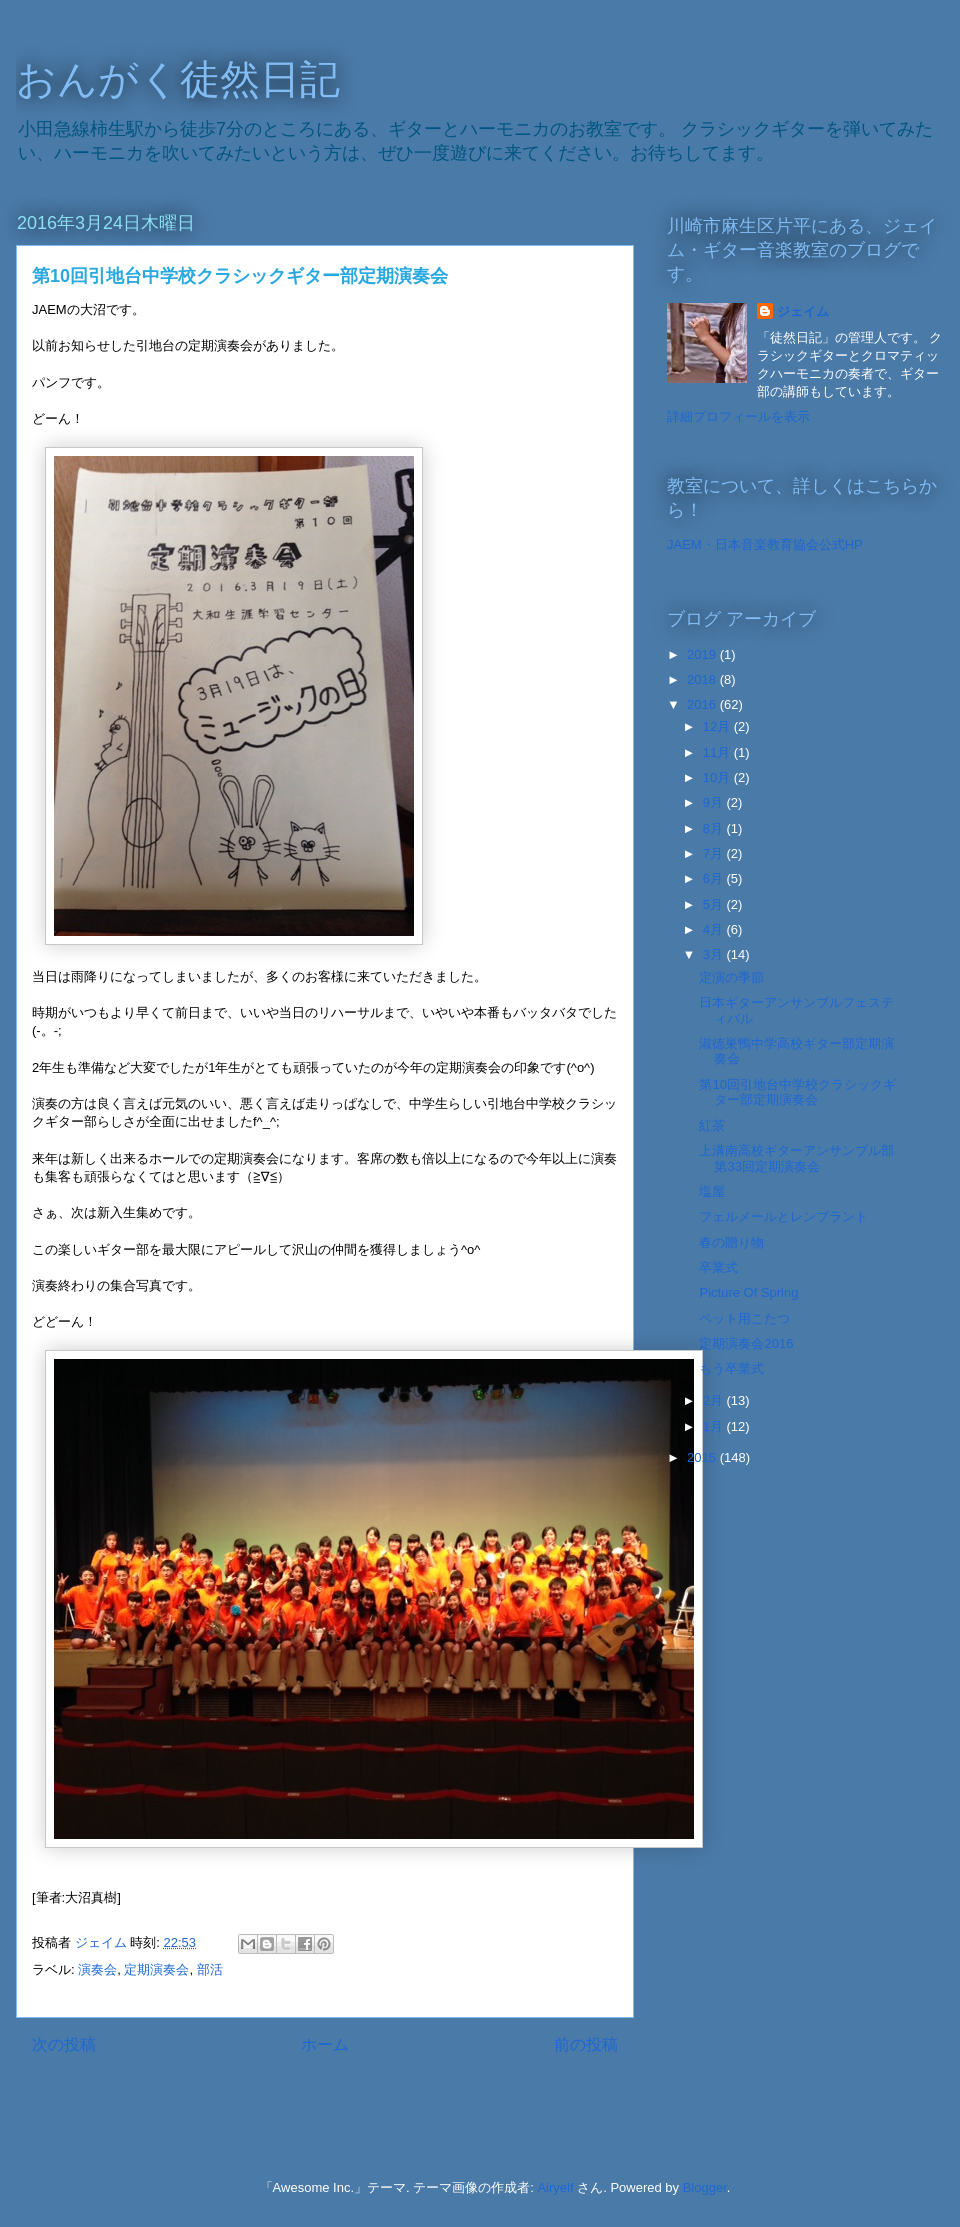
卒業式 (718, 1267)
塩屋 (712, 1191)
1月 (715, 1426)
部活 (210, 1969)
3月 (715, 954)
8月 (715, 828)
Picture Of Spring (748, 1292)
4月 (715, 929)
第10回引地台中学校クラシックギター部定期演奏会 (797, 1092)
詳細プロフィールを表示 (738, 416)
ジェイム (803, 311)
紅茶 (712, 1125)
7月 (715, 853)
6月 (715, 878)
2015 (703, 1457)
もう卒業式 (731, 1368)
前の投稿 (586, 2044)
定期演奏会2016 (746, 1343)
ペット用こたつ (744, 1318)
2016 (703, 704)
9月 (715, 802)
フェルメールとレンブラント (783, 1216)
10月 (718, 777)
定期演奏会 (156, 1969)
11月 (718, 752)
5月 (715, 904)
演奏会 (97, 1969)
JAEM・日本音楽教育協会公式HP (765, 544)
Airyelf (555, 2187)
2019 (703, 654)
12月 (718, 726)
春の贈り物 (731, 1242)
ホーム (325, 2044)
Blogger (705, 2187)
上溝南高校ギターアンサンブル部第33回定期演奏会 (796, 1158)
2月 (715, 1400)
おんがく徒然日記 (178, 79)
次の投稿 (64, 2044)
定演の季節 (731, 977)
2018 (703, 679)
